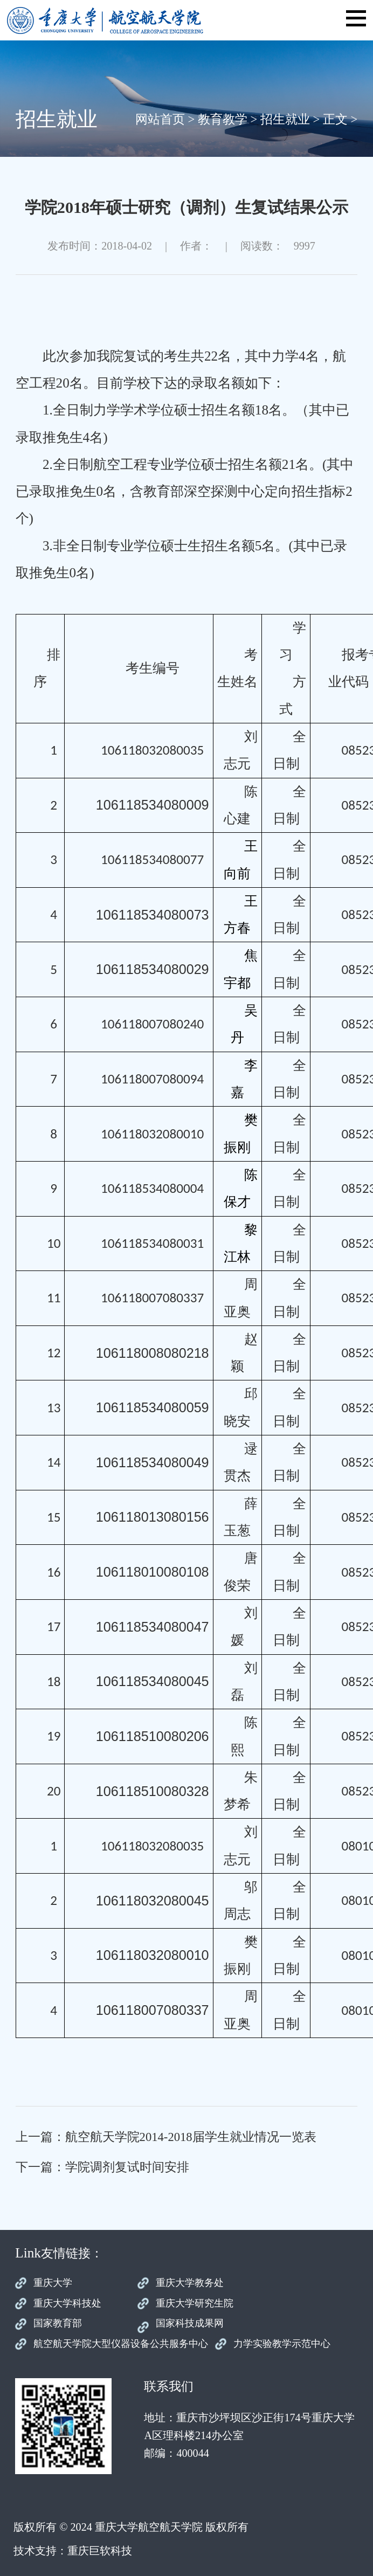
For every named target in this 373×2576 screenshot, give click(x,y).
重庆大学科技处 (67, 2303)
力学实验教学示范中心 (281, 2343)
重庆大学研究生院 (194, 2303)
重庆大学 (52, 2282)
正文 (335, 119)
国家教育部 (57, 2323)
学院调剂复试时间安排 (127, 2167)
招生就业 (285, 119)
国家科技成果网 (190, 2323)
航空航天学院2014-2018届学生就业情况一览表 (190, 2137)
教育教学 (222, 119)
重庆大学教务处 (190, 2282)
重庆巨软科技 (99, 2551)
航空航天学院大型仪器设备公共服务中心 (120, 2343)
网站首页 (160, 119)
